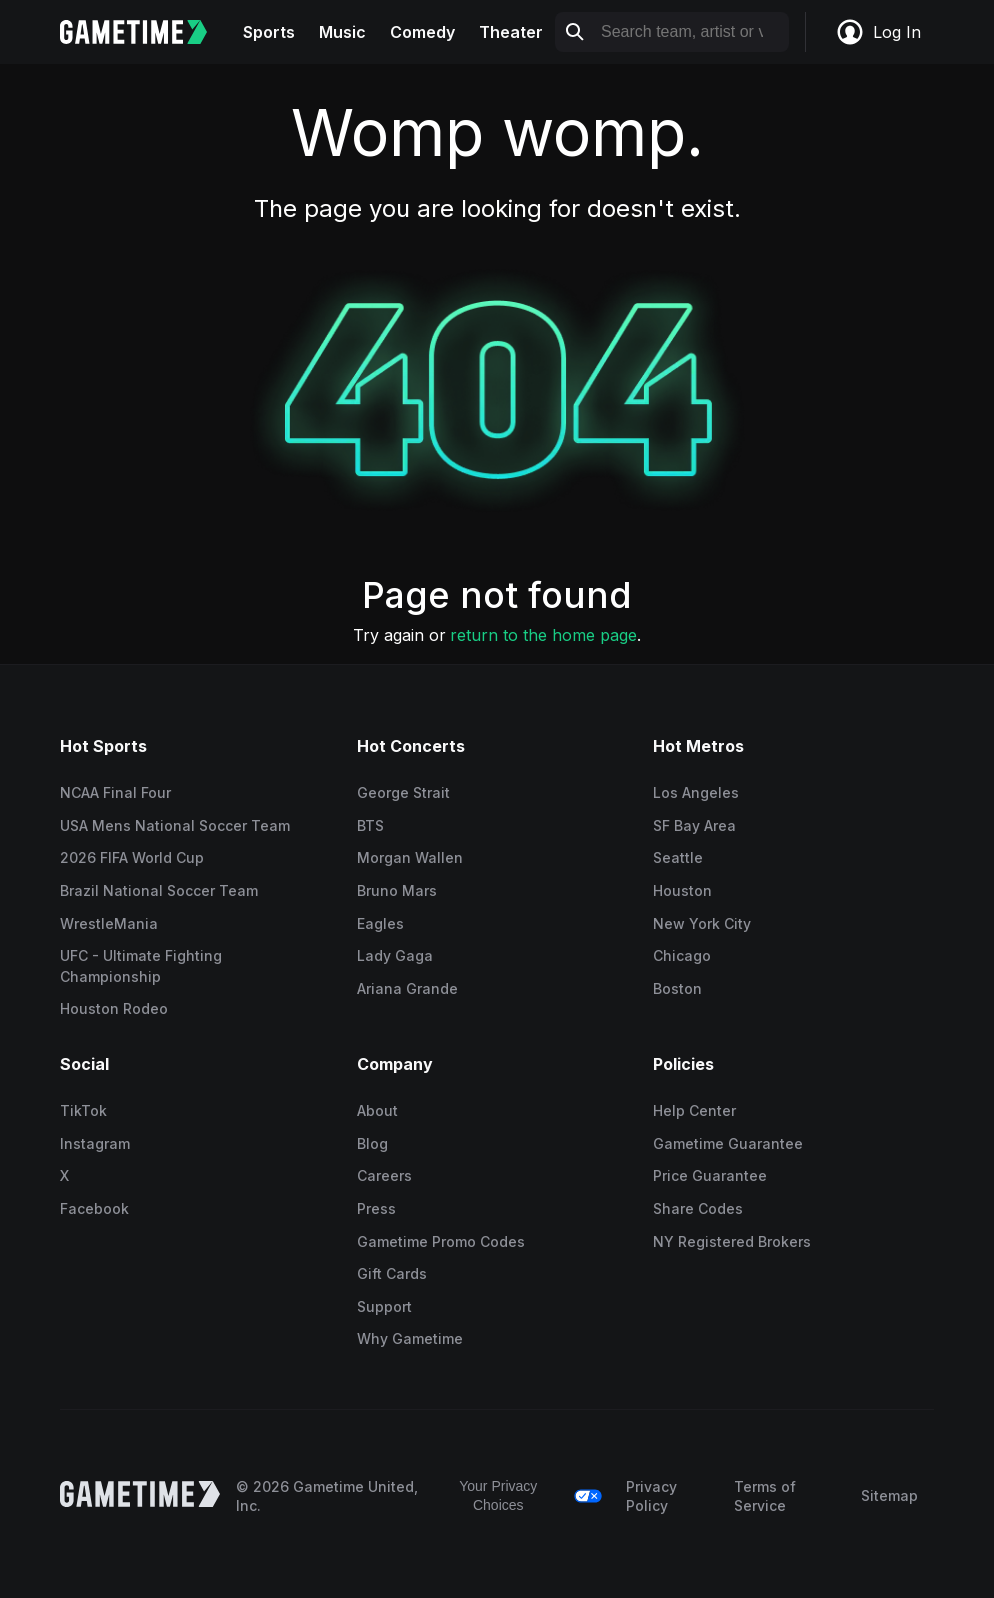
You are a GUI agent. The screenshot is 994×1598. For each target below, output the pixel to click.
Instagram (95, 1143)
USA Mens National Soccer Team (175, 825)
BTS (370, 825)
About (377, 1110)
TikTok (83, 1110)
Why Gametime (410, 1338)
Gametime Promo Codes (441, 1241)
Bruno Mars (397, 890)
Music (342, 32)
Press (376, 1208)
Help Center (694, 1110)
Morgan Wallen (410, 857)
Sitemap (889, 1495)
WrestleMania (109, 923)
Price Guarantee (710, 1175)
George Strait (403, 792)
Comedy (422, 32)
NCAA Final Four (115, 792)
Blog (372, 1143)
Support (384, 1306)
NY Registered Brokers (732, 1241)
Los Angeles (696, 792)
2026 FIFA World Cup (132, 857)
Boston (677, 988)
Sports (269, 32)
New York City (702, 923)
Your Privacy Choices (498, 1496)
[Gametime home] (145, 32)
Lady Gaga (395, 955)
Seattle (678, 857)
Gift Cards (392, 1273)
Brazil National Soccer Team (159, 890)
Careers (384, 1175)
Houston (682, 890)
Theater (511, 32)
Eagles (380, 923)
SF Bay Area (694, 825)
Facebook (94, 1208)
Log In (878, 32)
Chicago (682, 955)
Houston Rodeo (114, 1008)
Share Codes (698, 1208)
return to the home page (543, 635)
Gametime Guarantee (728, 1143)
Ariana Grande (407, 988)
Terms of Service (765, 1496)
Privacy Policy (651, 1496)
